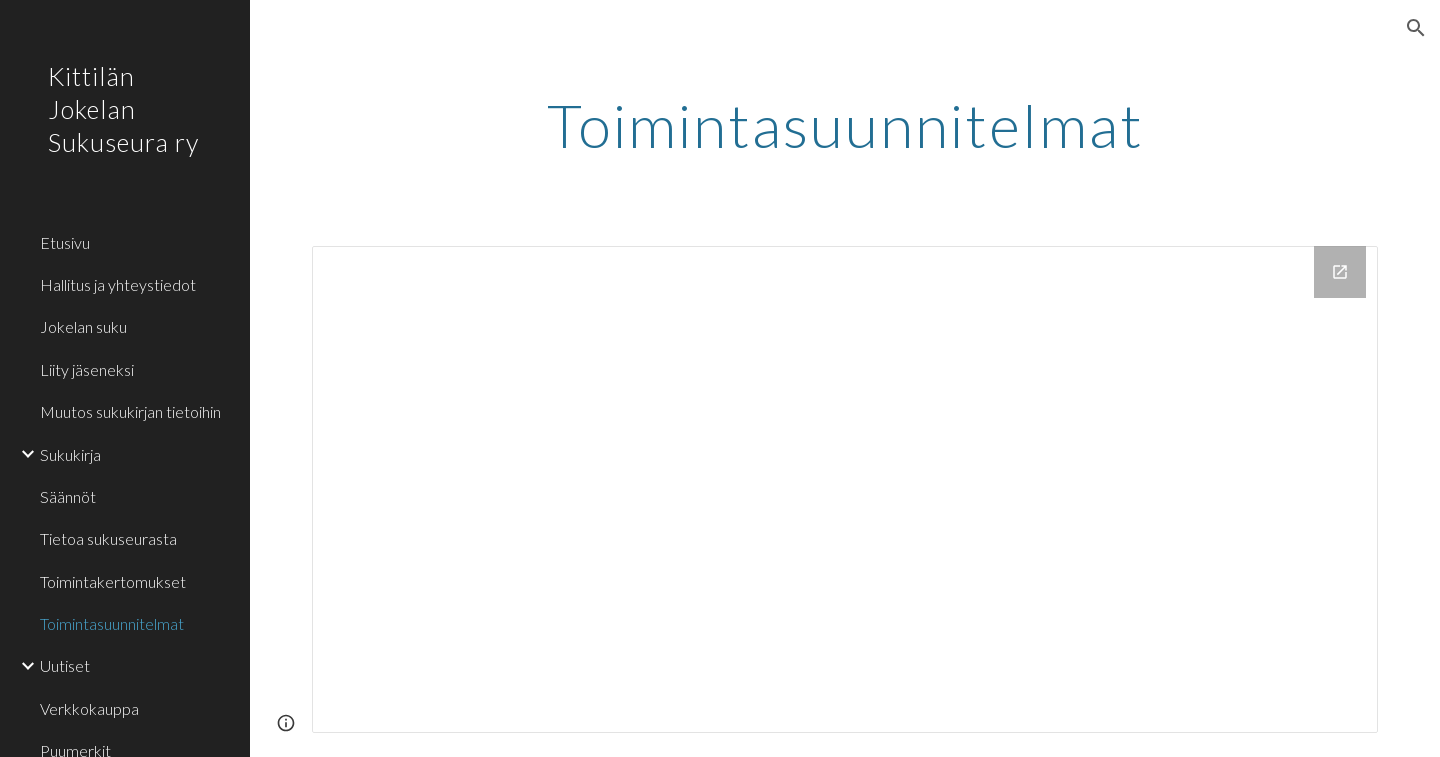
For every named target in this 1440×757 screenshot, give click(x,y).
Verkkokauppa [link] (89, 708)
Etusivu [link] (65, 242)
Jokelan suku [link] (83, 326)
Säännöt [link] (68, 496)
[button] (1416, 28)
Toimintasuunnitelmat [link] (112, 623)
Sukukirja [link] (70, 454)
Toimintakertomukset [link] (113, 581)
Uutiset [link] (65, 665)
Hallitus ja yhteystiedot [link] (118, 284)
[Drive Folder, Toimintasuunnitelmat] (845, 489)
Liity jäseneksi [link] (87, 369)
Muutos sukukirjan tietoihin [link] (130, 411)
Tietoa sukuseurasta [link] (108, 538)
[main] (845, 125)
